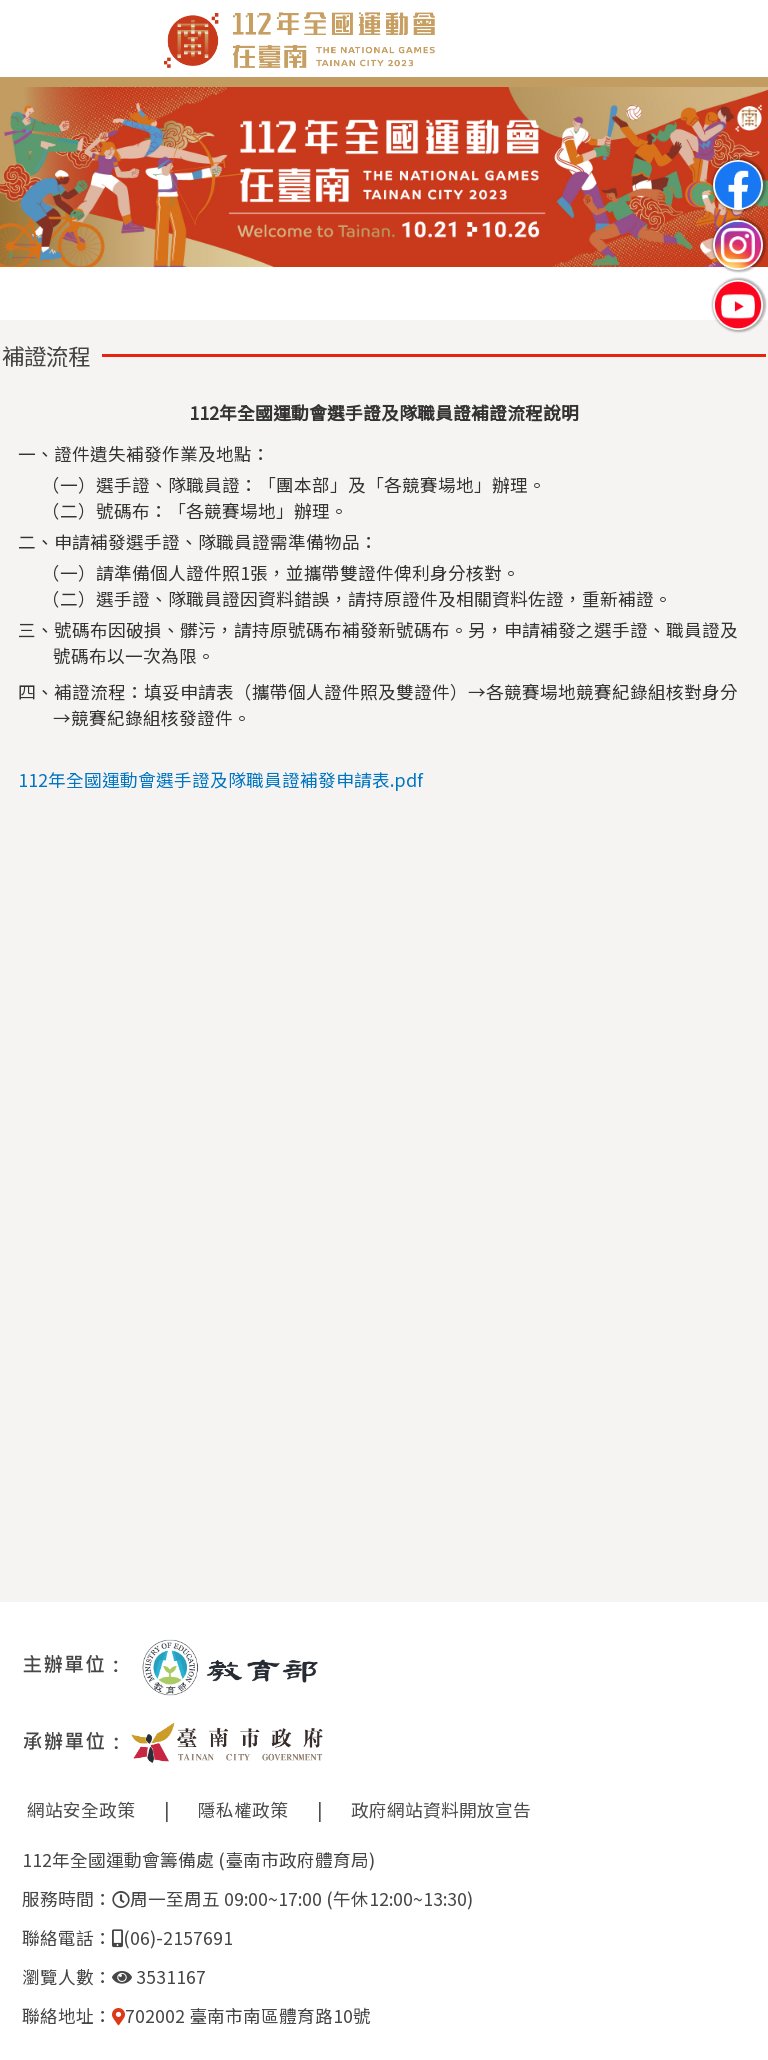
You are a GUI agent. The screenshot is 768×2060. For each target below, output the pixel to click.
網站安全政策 (81, 1809)
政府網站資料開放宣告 (441, 1809)
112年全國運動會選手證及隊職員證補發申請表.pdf (220, 779)
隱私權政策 (243, 1809)
